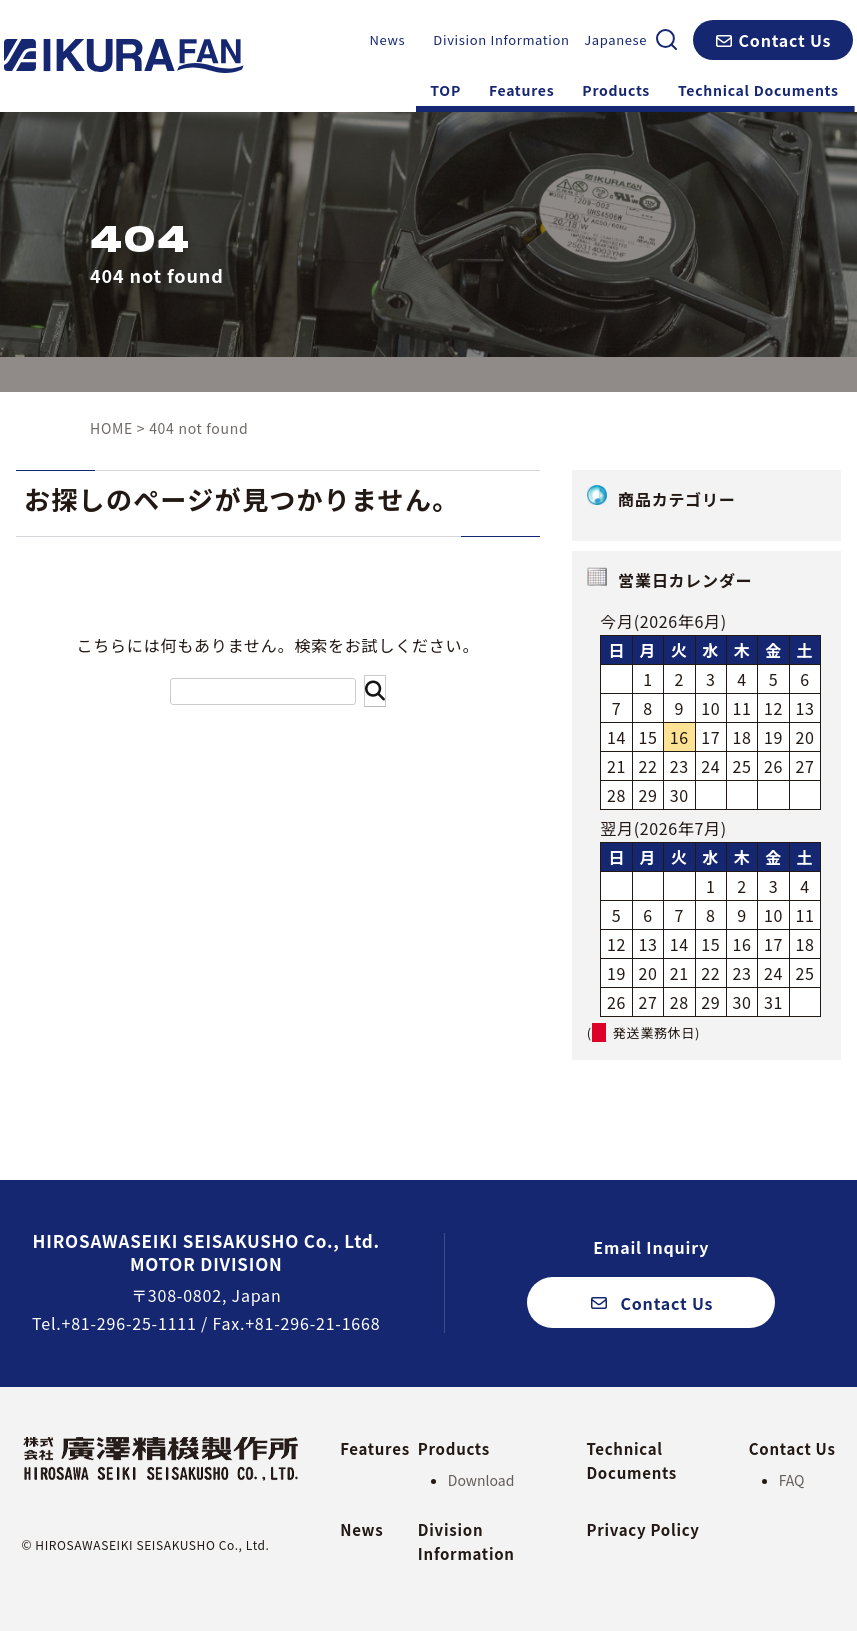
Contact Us (792, 1447)
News (387, 39)
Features (521, 90)
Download (481, 1480)
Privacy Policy (642, 1529)
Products (616, 90)
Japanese (615, 39)
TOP (445, 90)
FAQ (792, 1480)
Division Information (501, 39)
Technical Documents (758, 90)
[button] (773, 40)
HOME (111, 428)
